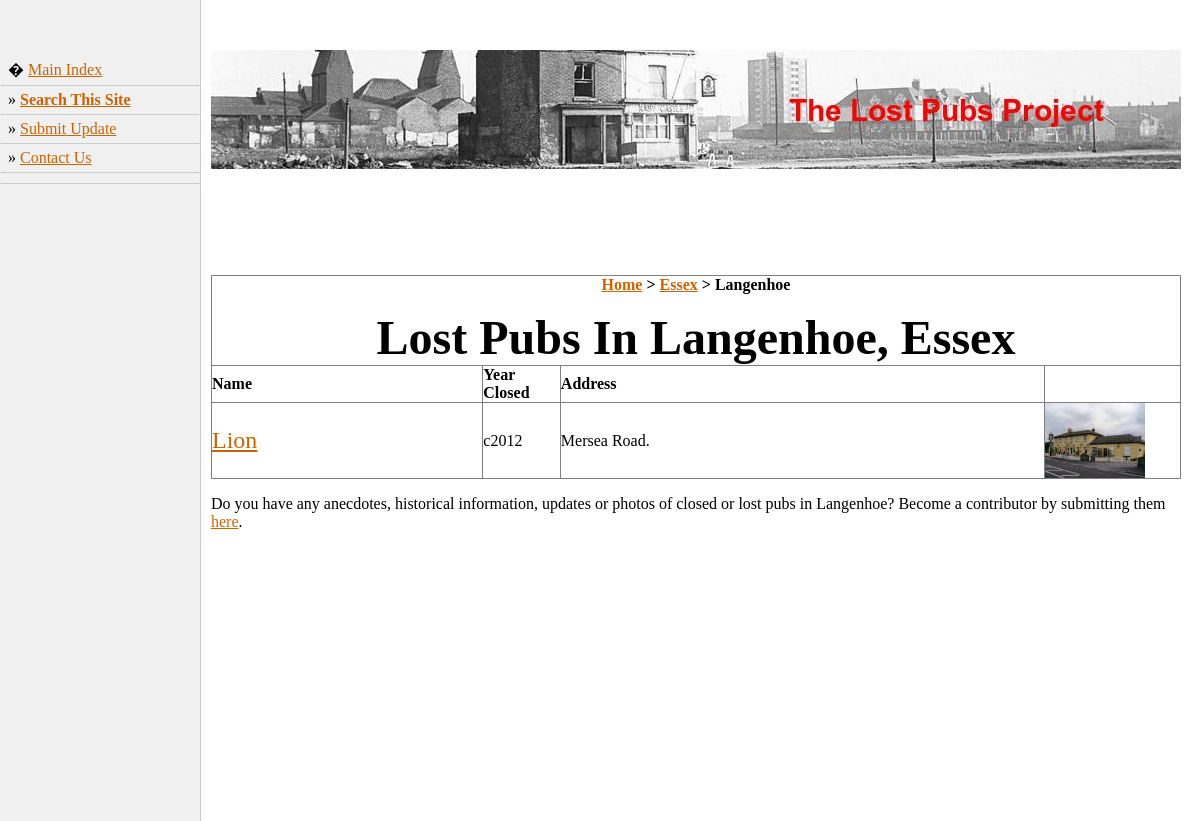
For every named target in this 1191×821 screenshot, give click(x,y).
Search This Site (75, 99)
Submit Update (68, 128)
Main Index (65, 69)
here (225, 521)
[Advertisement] (100, 505)
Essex (679, 284)
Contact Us (56, 157)
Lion (234, 440)
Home (622, 284)
